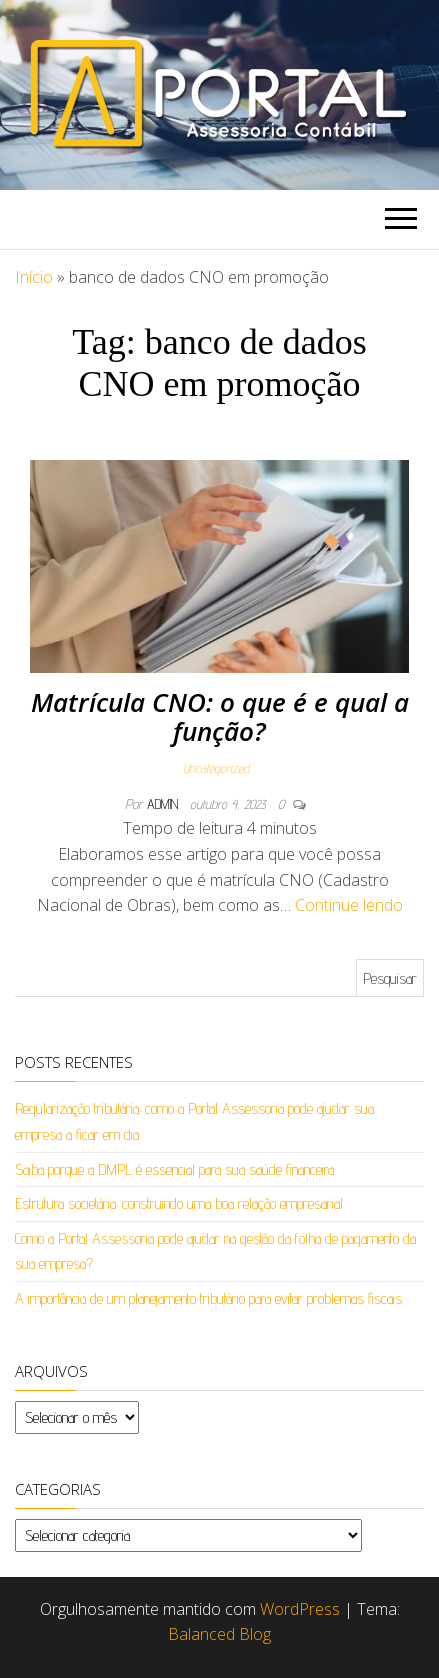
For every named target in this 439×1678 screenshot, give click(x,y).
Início (34, 277)
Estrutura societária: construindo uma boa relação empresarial (179, 1203)
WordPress (300, 1609)
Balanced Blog (219, 1634)
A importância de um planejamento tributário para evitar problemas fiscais (208, 1298)
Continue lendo (349, 905)
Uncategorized (216, 768)
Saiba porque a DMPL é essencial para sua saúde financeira (174, 1169)
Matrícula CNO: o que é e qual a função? (220, 716)
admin (164, 804)
